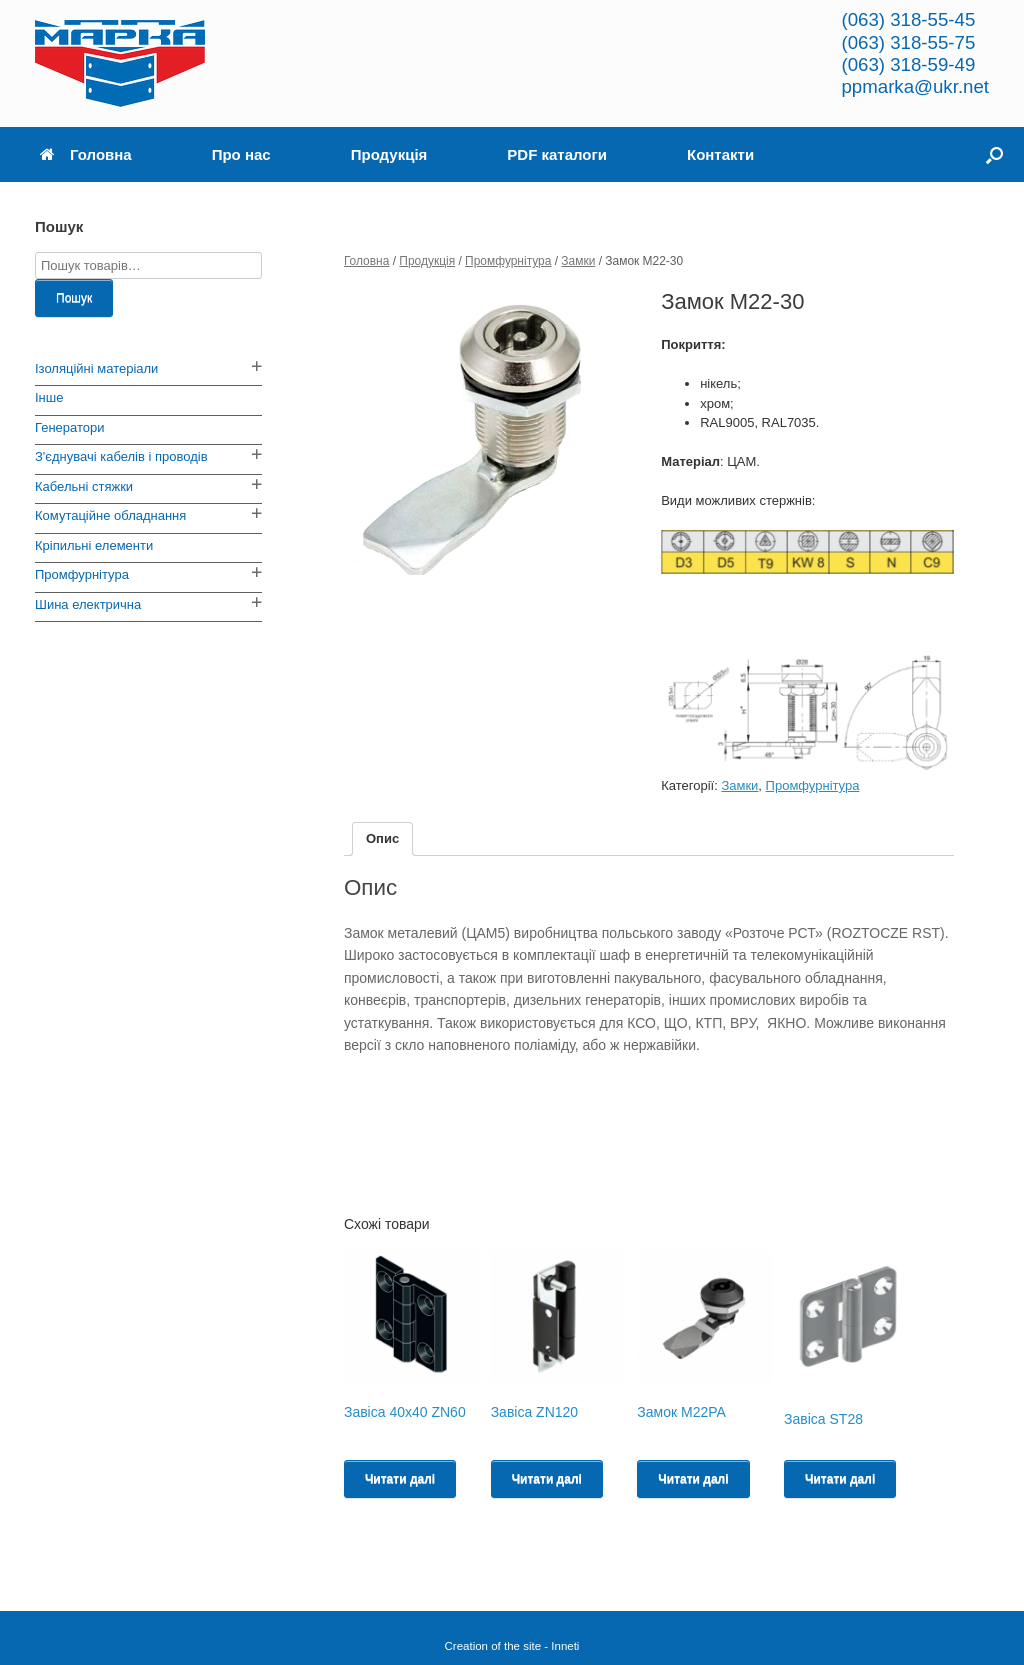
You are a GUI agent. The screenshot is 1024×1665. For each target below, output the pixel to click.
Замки (578, 261)
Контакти (720, 154)
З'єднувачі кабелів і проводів (121, 456)
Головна (86, 154)
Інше (49, 397)
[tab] (382, 839)
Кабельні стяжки (84, 486)
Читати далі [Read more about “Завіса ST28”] (840, 1479)
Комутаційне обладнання (110, 515)
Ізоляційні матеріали (96, 368)
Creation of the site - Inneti (512, 1646)
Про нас (241, 154)
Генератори (70, 427)
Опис (382, 838)
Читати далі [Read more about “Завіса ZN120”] (547, 1479)
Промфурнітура (508, 261)
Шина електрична (88, 604)
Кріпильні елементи (94, 545)
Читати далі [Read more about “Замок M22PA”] (693, 1479)
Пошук (74, 298)
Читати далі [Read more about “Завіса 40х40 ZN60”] (400, 1479)
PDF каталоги (557, 154)
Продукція (389, 154)
